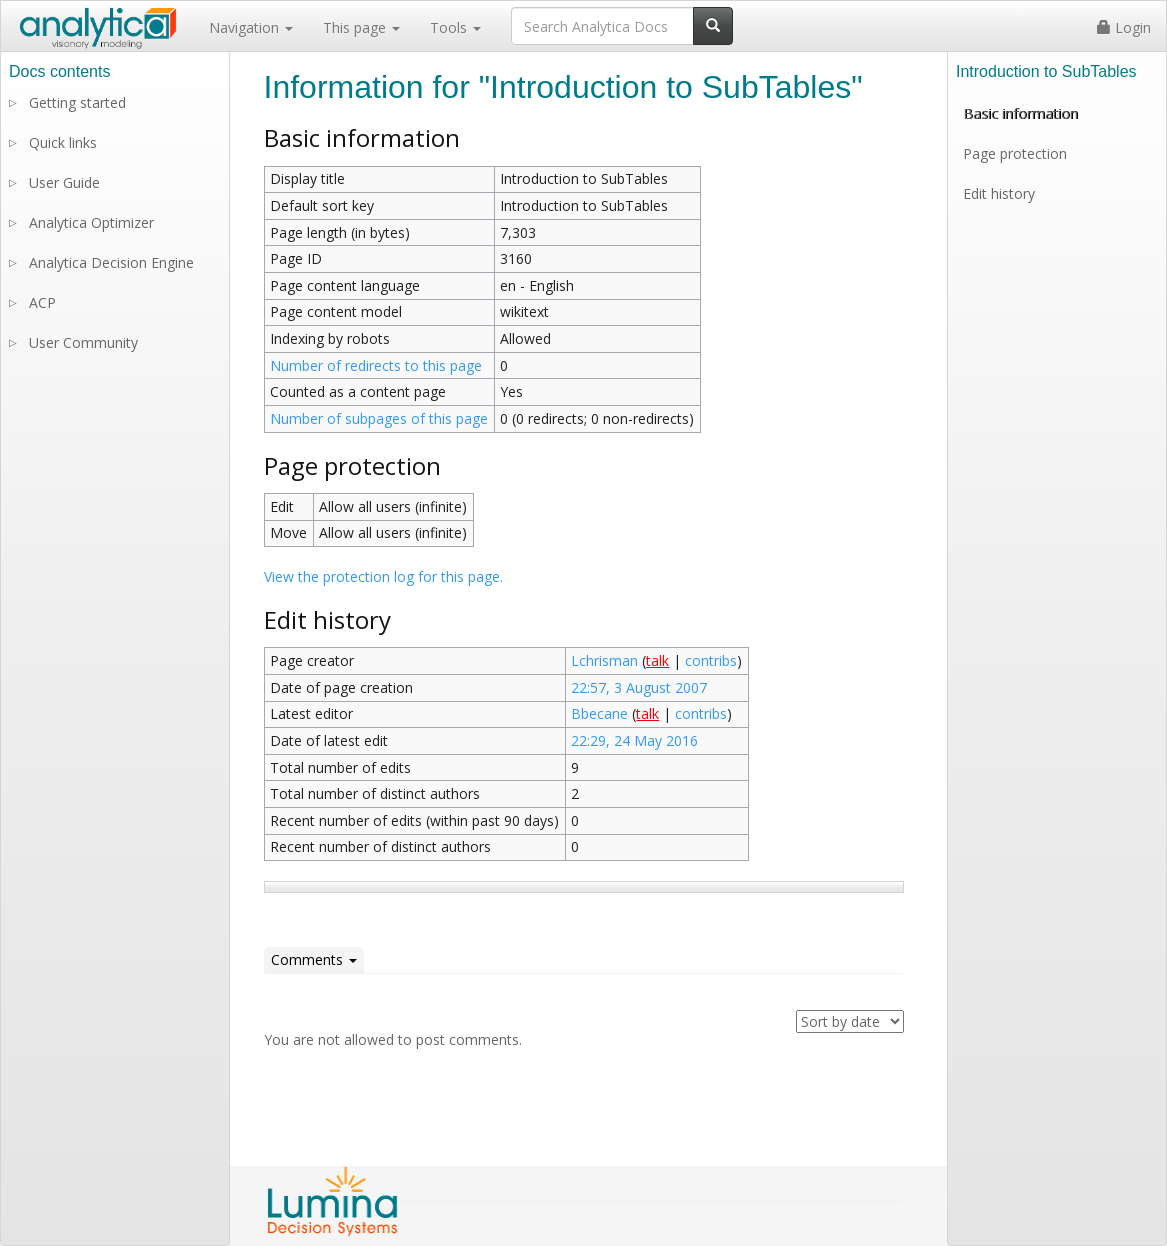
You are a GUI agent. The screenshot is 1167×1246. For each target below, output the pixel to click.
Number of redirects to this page (376, 365)
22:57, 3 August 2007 (639, 687)
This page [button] (361, 27)
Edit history (999, 193)
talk (657, 660)
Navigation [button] (251, 27)
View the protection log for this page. (383, 576)
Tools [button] (455, 27)
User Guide (64, 182)
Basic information (1020, 113)
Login (1124, 27)
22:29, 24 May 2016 (634, 740)
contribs (711, 660)
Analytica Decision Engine (111, 262)
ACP (42, 302)
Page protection (1015, 153)
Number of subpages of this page (379, 418)
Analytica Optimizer (91, 222)
